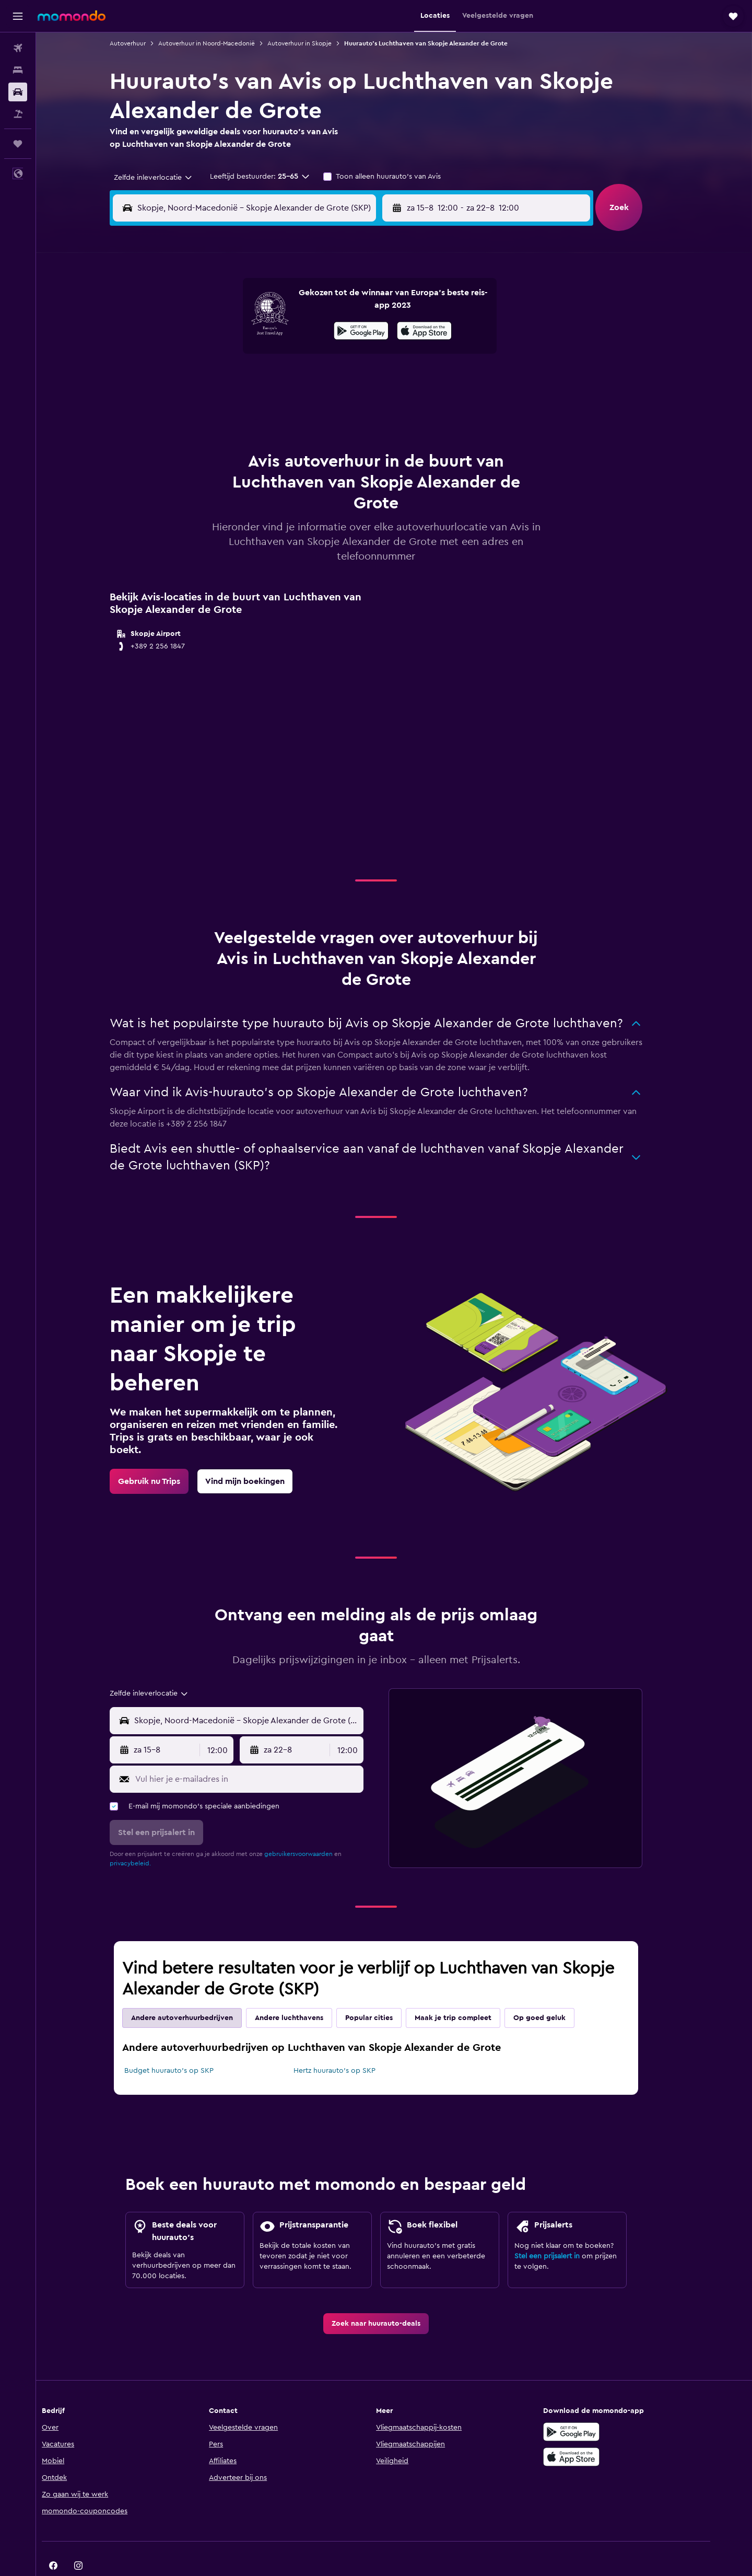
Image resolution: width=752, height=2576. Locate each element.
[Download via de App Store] (602, 2430)
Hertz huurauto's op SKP (352, 2044)
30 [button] (359, 405)
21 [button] (309, 380)
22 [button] (333, 380)
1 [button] (333, 305)
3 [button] (208, 330)
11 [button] (233, 355)
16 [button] (359, 355)
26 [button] (258, 405)
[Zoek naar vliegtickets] (17, 48)
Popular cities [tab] (387, 1991)
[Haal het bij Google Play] (602, 2405)
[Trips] (17, 143)
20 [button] (284, 380)
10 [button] (208, 355)
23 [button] (358, 380)
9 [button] (359, 330)
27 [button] (283, 405)
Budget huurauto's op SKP (187, 2044)
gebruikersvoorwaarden (317, 1828)
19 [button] (259, 380)
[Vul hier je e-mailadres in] (265, 1753)
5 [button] (258, 330)
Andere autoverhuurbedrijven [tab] (200, 1991)
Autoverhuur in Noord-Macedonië (225, 43)
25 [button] (233, 405)
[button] (17, 16)
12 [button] (259, 355)
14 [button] (309, 355)
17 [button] (208, 380)
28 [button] (308, 405)
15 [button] (334, 355)
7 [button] (309, 330)
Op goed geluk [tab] (558, 1991)
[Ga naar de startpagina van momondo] (71, 15)
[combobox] (167, 177)
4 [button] (233, 330)
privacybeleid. (148, 1837)
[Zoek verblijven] (17, 70)
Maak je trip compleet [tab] (471, 1991)
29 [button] (333, 405)
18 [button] (234, 380)
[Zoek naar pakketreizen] (17, 113)
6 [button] (283, 330)
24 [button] (208, 405)
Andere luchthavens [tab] (307, 1991)
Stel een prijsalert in (565, 2230)
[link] (167, 1455)
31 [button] (209, 430)
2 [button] (359, 305)
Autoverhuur (146, 43)
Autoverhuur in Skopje (318, 43)
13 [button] (284, 355)
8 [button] (334, 330)
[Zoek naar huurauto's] (17, 92)
